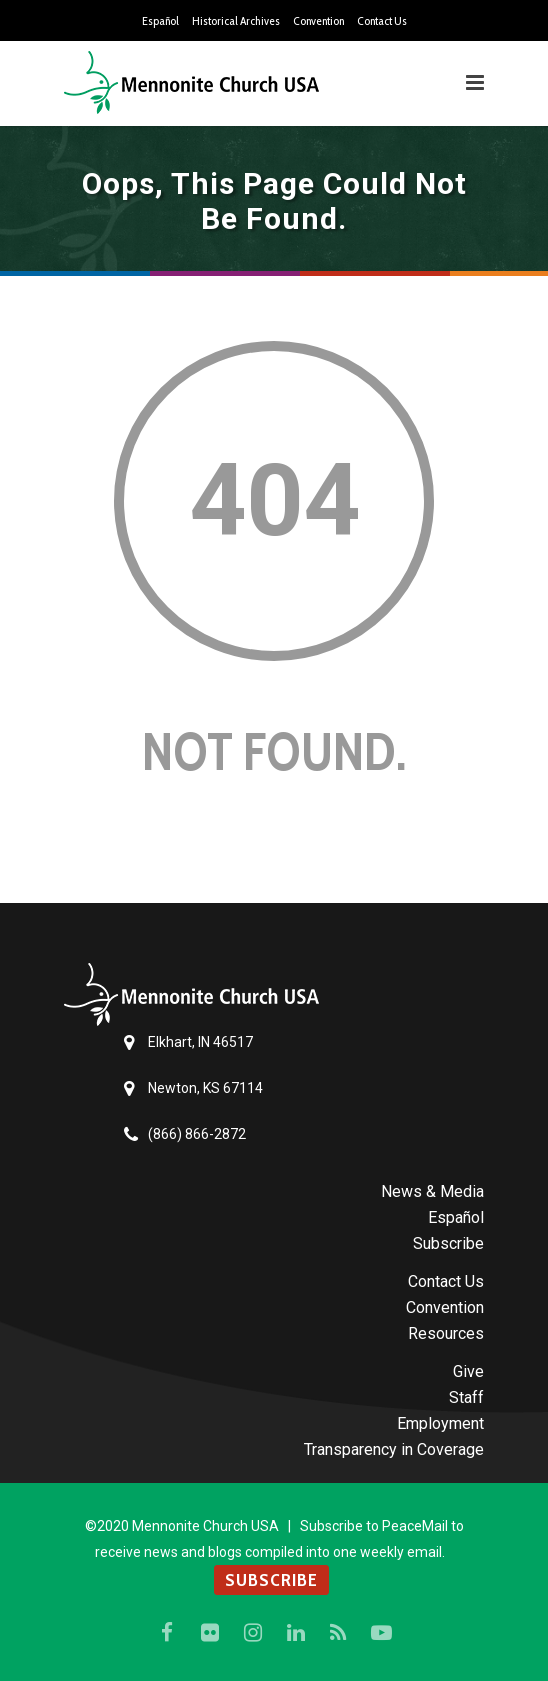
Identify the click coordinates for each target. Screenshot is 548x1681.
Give (468, 1371)
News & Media (432, 1191)
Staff (466, 1397)
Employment (440, 1423)
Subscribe (448, 1243)
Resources (446, 1333)
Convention (318, 21)
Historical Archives (236, 21)
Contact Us (382, 21)
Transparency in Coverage (394, 1449)
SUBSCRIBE (271, 1580)
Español (160, 21)
